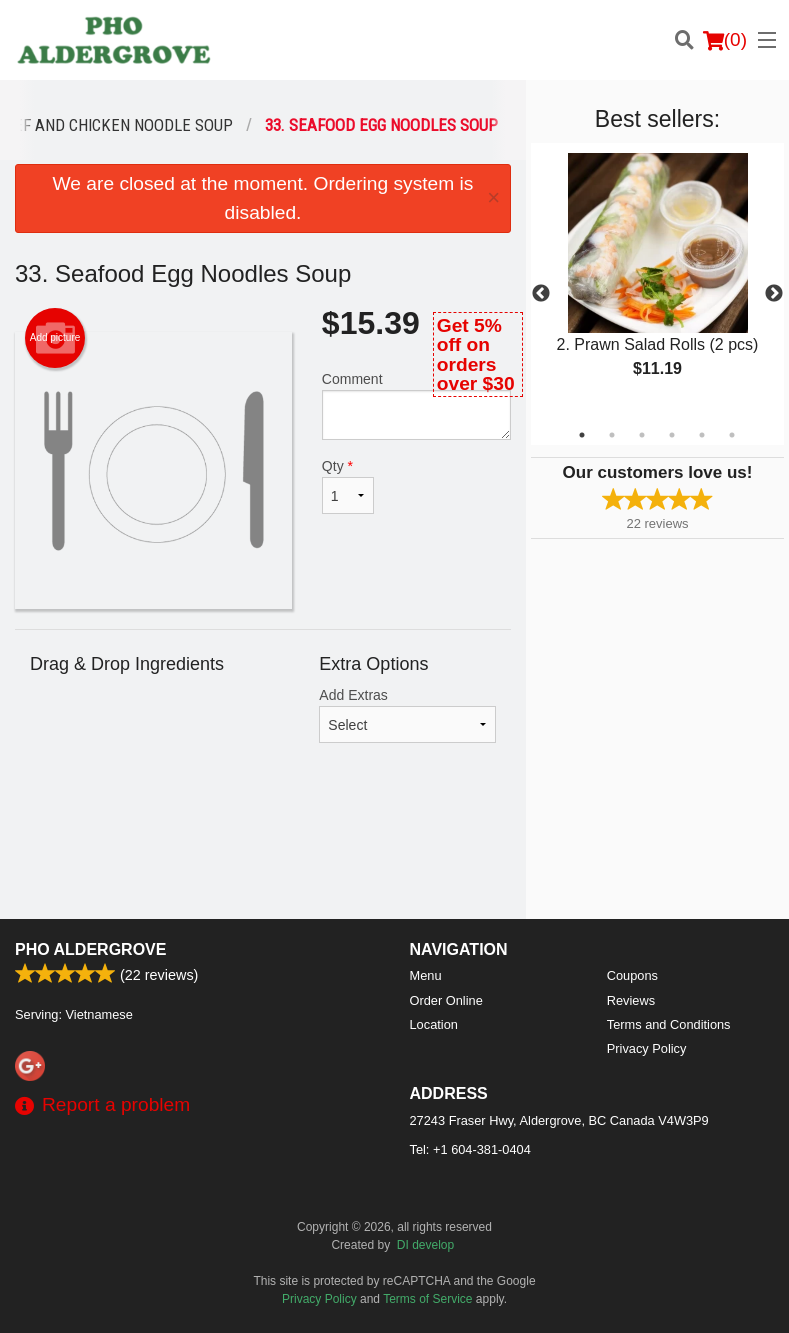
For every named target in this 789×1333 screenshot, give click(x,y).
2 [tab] (612, 435)
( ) (725, 40)
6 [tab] (732, 435)
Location (434, 1024)
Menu (426, 975)
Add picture (55, 338)
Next (774, 294)
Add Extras (407, 715)
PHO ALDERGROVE (90, 949)
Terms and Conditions (669, 1024)
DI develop (425, 1245)
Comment (416, 405)
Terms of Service (427, 1299)
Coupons (632, 975)
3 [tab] (642, 435)
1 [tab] (582, 435)
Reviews (631, 1000)
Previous (541, 294)
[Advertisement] (263, 854)
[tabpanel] (657, 282)
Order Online (446, 1000)
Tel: (470, 1149)
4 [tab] (672, 435)
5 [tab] (702, 435)
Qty (348, 486)
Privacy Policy (647, 1048)
